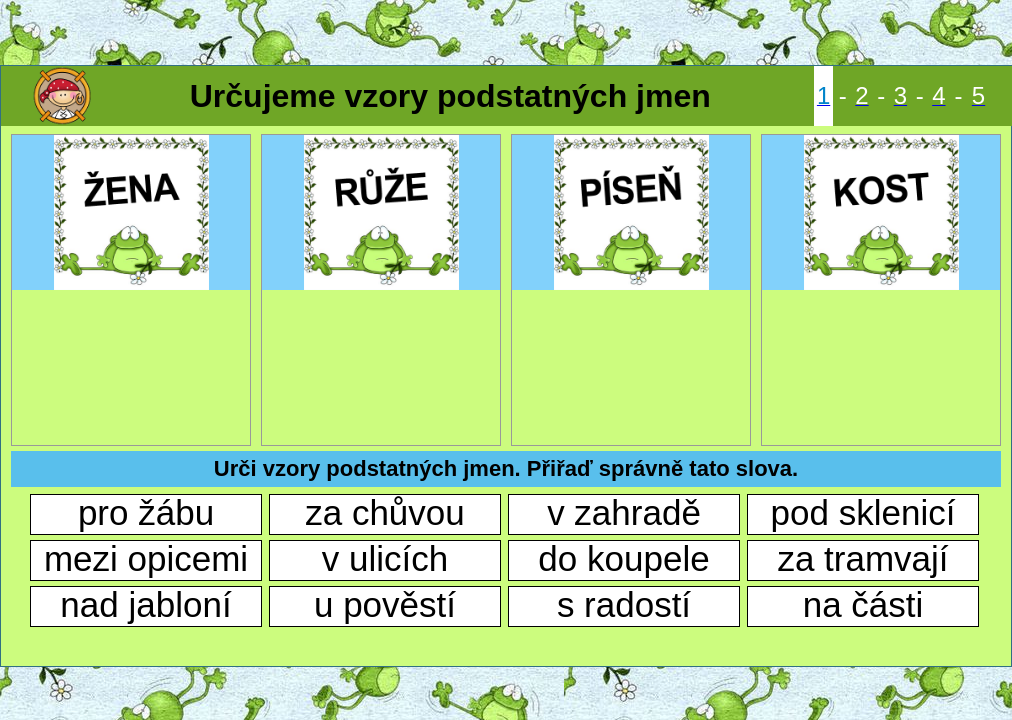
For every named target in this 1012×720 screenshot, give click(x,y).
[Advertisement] (506, 30)
